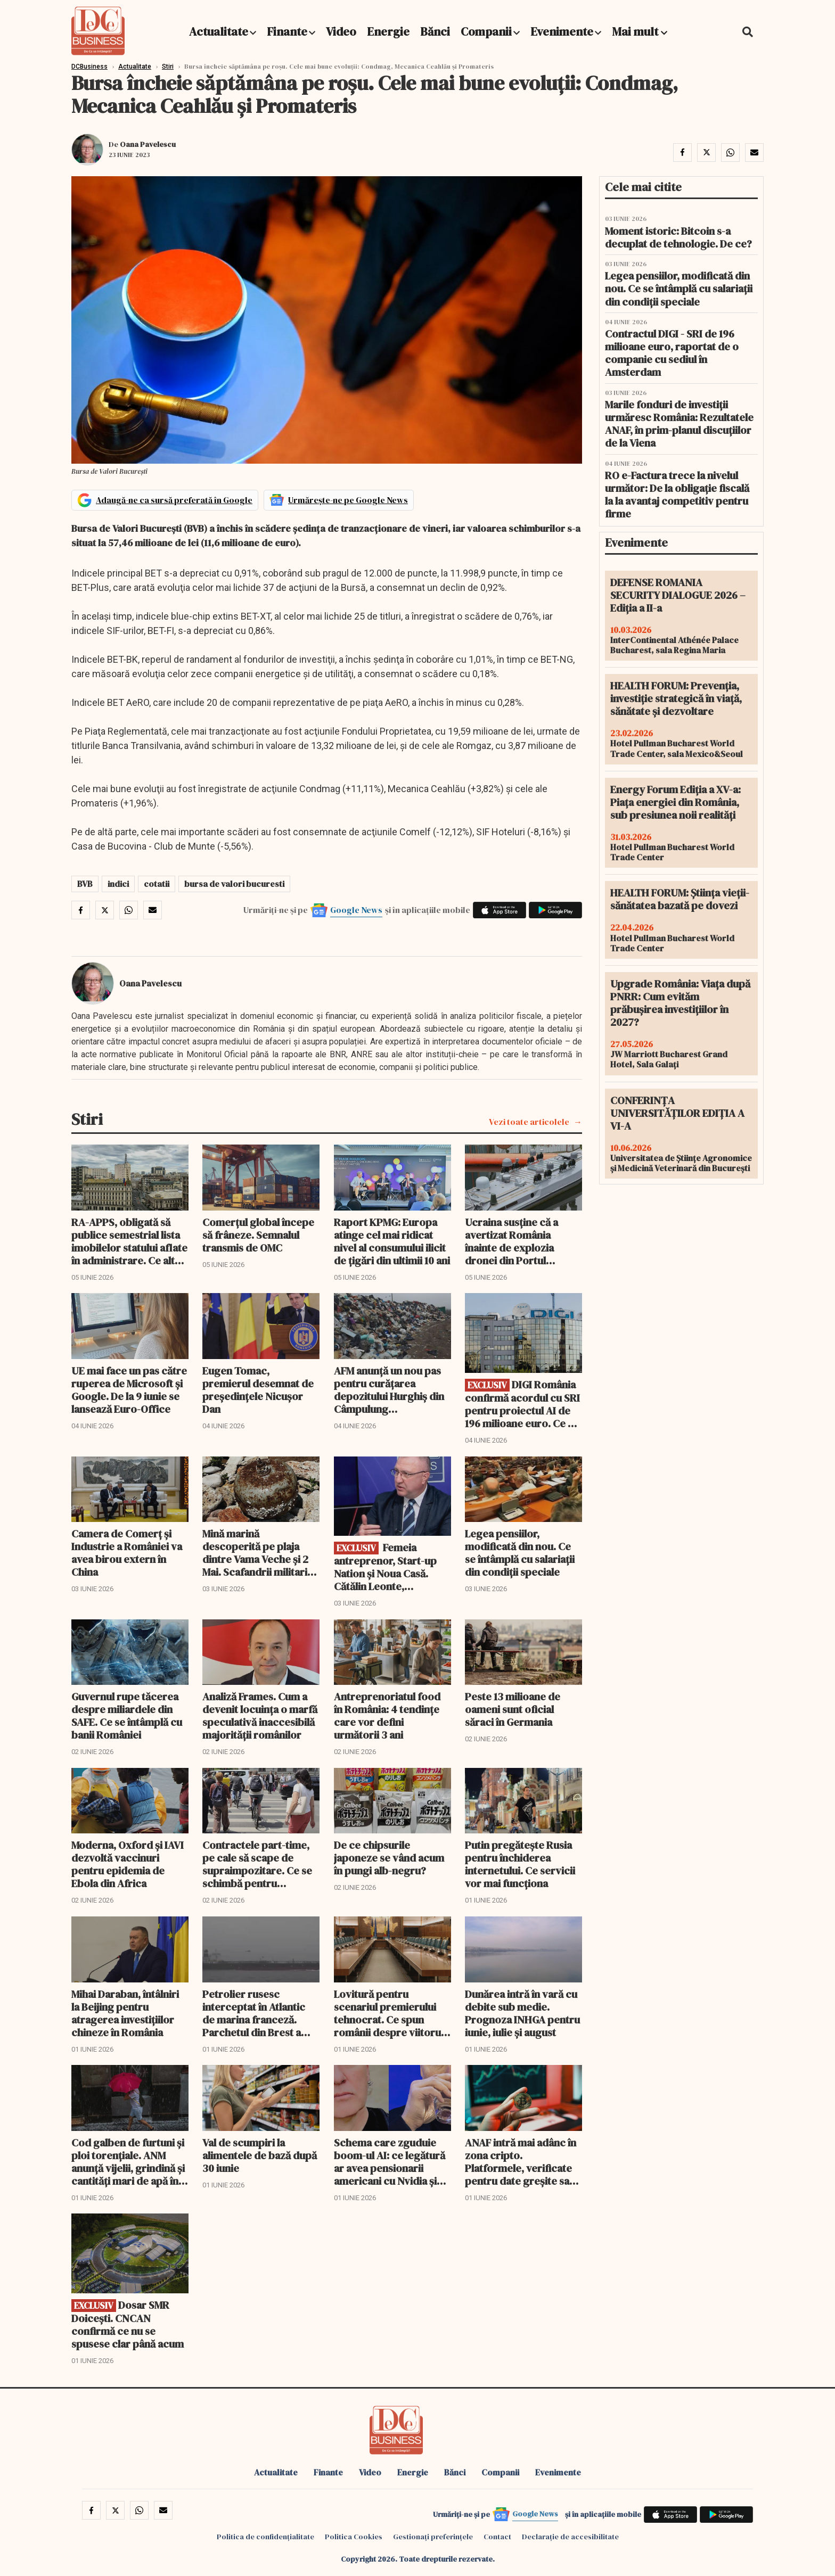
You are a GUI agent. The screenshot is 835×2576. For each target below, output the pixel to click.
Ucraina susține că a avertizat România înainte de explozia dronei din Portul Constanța (511, 1241)
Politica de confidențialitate (265, 2536)
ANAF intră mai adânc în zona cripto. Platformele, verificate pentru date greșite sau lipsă (520, 2161)
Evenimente (561, 31)
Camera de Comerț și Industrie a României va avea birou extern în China (126, 1552)
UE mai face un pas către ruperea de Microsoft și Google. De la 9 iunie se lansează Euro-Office (129, 1389)
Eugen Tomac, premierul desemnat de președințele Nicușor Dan (258, 1389)
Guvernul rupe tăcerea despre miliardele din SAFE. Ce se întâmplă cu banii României (126, 1715)
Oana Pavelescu (148, 144)
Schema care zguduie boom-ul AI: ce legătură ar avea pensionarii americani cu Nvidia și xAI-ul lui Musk (389, 2161)
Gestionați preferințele (433, 2536)
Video (341, 31)
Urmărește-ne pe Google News (348, 500)
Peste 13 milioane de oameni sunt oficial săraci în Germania (512, 1709)
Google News (356, 910)
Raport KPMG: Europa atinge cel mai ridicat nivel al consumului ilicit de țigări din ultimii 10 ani (392, 1241)
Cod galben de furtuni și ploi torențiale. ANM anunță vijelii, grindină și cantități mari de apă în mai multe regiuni (128, 2161)
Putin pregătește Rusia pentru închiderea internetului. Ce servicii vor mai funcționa (520, 1864)
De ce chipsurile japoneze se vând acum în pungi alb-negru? (389, 1858)
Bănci (435, 31)
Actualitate (218, 31)
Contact (497, 2536)
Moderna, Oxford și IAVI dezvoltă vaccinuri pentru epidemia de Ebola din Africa (127, 1864)
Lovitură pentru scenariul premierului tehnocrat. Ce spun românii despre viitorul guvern (389, 2013)
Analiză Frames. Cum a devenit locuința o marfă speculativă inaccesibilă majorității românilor (259, 1715)
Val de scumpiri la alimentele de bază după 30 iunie (259, 2155)
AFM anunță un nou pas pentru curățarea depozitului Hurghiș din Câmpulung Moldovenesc (389, 1389)
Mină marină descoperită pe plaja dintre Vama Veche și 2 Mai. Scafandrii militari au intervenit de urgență (259, 1552)
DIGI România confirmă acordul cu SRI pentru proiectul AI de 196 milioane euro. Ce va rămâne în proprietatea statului (522, 1404)
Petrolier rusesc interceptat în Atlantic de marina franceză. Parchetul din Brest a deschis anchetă (253, 2013)
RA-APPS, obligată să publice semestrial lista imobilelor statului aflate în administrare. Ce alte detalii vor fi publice (129, 1241)
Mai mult (639, 31)
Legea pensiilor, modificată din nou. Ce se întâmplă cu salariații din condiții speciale (520, 1552)
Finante (287, 31)
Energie (388, 31)
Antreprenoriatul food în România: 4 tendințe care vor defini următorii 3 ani (387, 1715)
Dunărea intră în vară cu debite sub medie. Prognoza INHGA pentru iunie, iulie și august (522, 2013)
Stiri (168, 66)
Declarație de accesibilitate (570, 2536)
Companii (486, 31)
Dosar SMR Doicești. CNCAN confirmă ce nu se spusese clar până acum (127, 2324)
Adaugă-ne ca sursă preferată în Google (174, 500)
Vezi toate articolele (529, 1122)
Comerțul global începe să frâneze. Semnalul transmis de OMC (258, 1235)
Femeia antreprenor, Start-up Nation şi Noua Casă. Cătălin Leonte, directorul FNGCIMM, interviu (385, 1567)
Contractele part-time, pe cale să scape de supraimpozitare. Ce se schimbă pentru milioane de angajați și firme (257, 1864)
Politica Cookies (353, 2536)
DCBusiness (89, 66)
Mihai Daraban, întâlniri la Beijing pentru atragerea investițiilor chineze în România (125, 2013)
